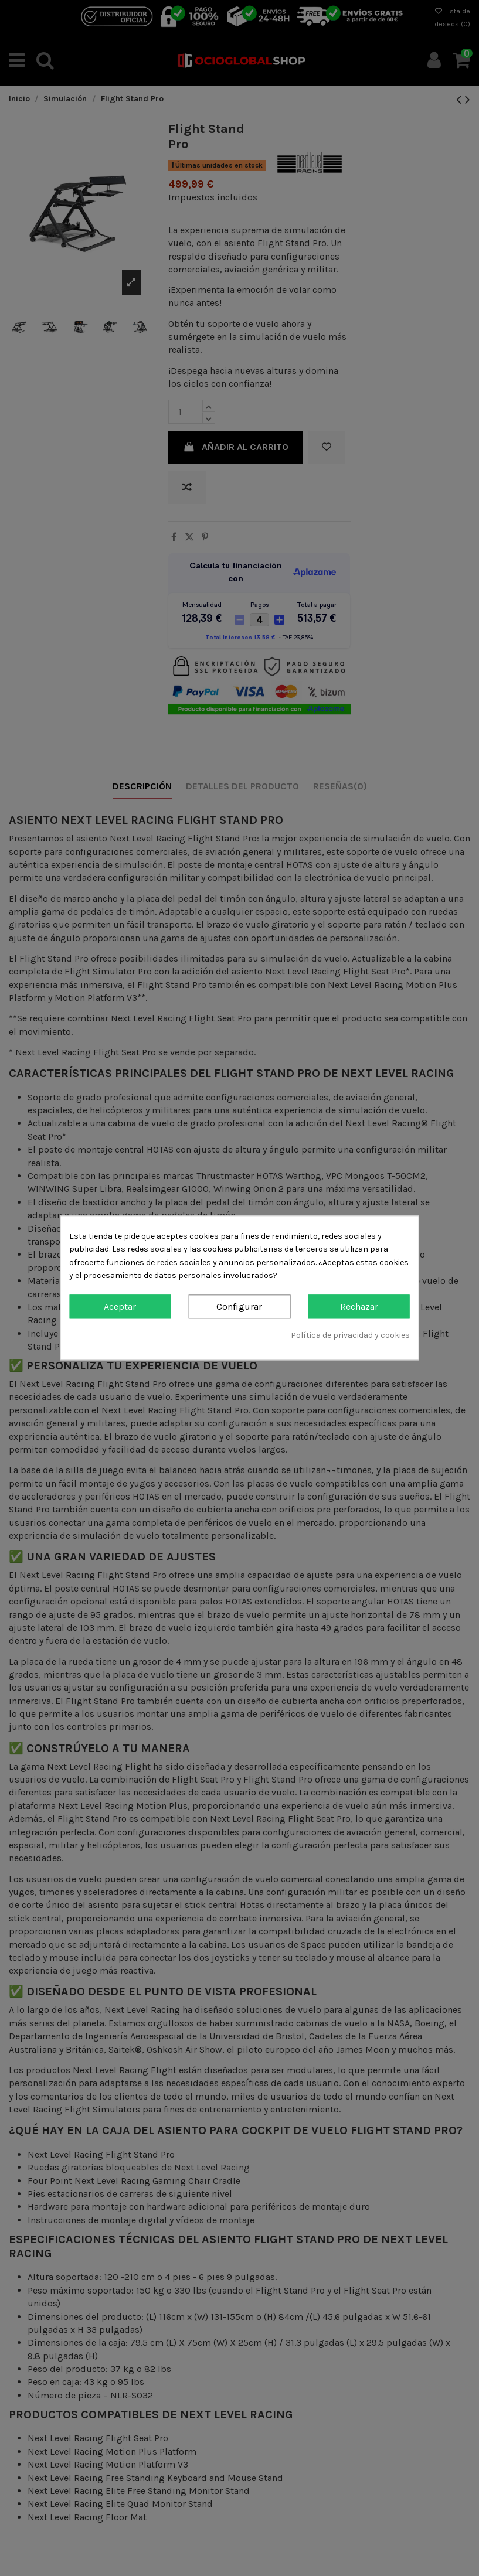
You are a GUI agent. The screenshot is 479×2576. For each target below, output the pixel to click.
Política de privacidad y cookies (350, 1335)
